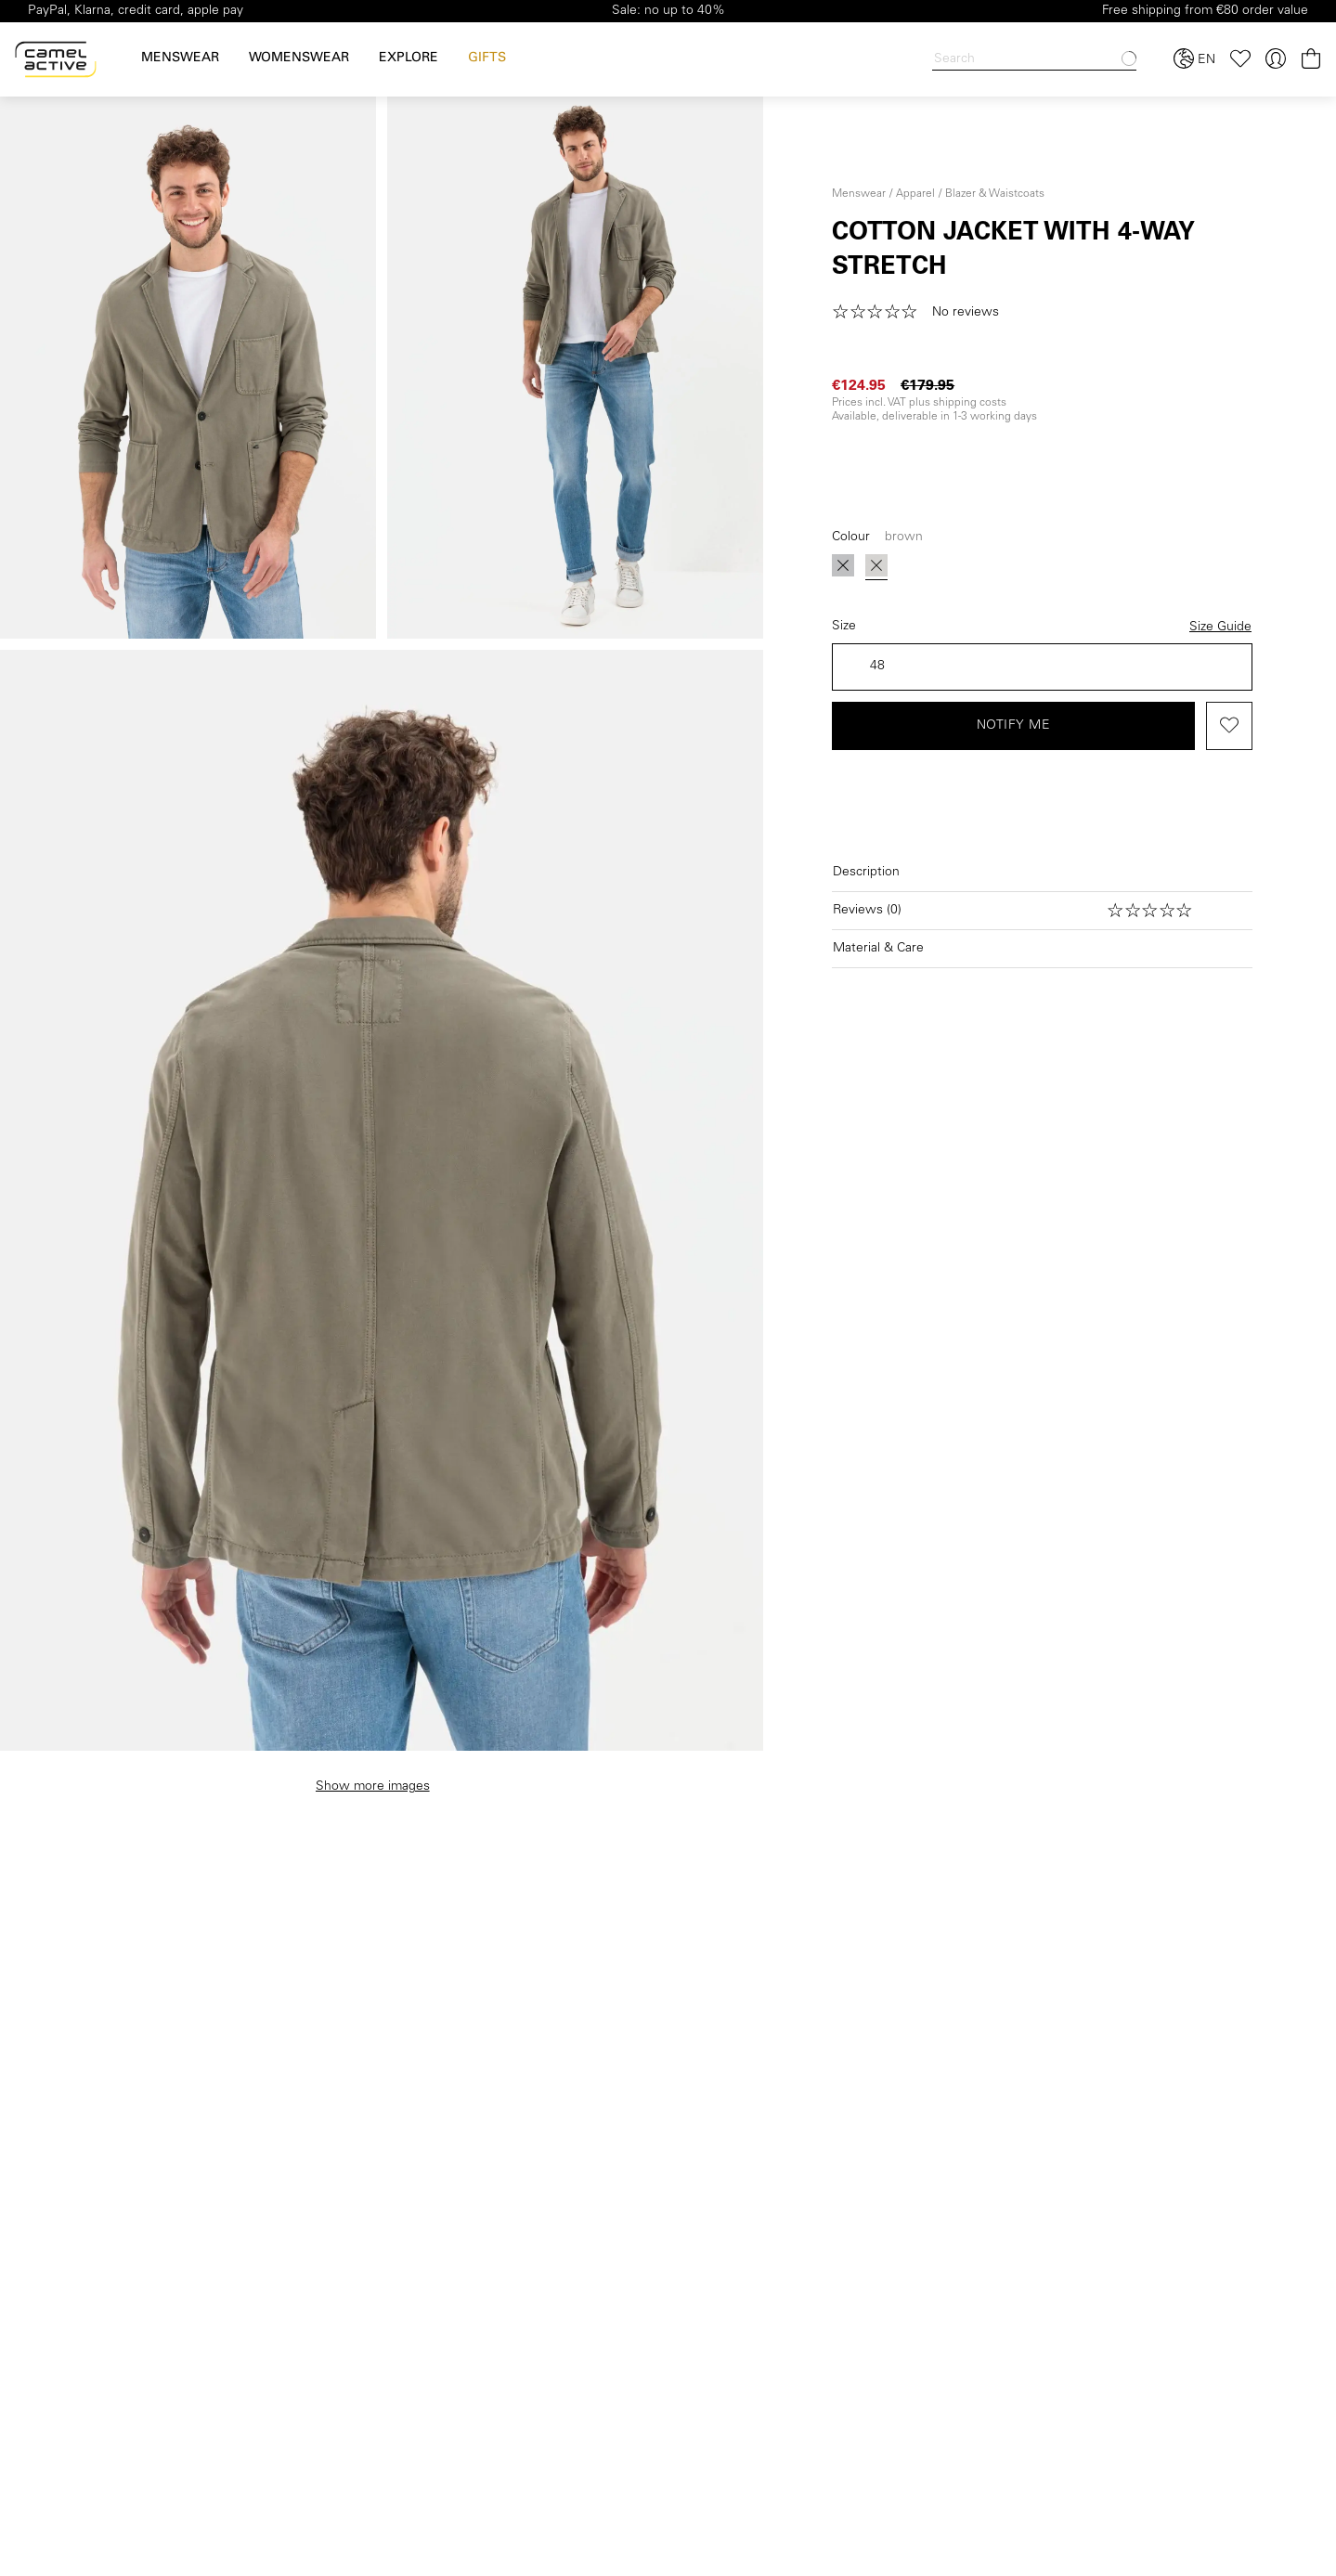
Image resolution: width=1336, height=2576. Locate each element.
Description (866, 872)
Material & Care (878, 948)
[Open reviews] (1042, 910)
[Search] (1034, 60)
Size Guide (1220, 627)
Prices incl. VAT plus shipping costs (919, 402)
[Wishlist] (1240, 59)
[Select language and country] (1194, 59)
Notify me (1014, 725)
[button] (921, 312)
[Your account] (1275, 59)
